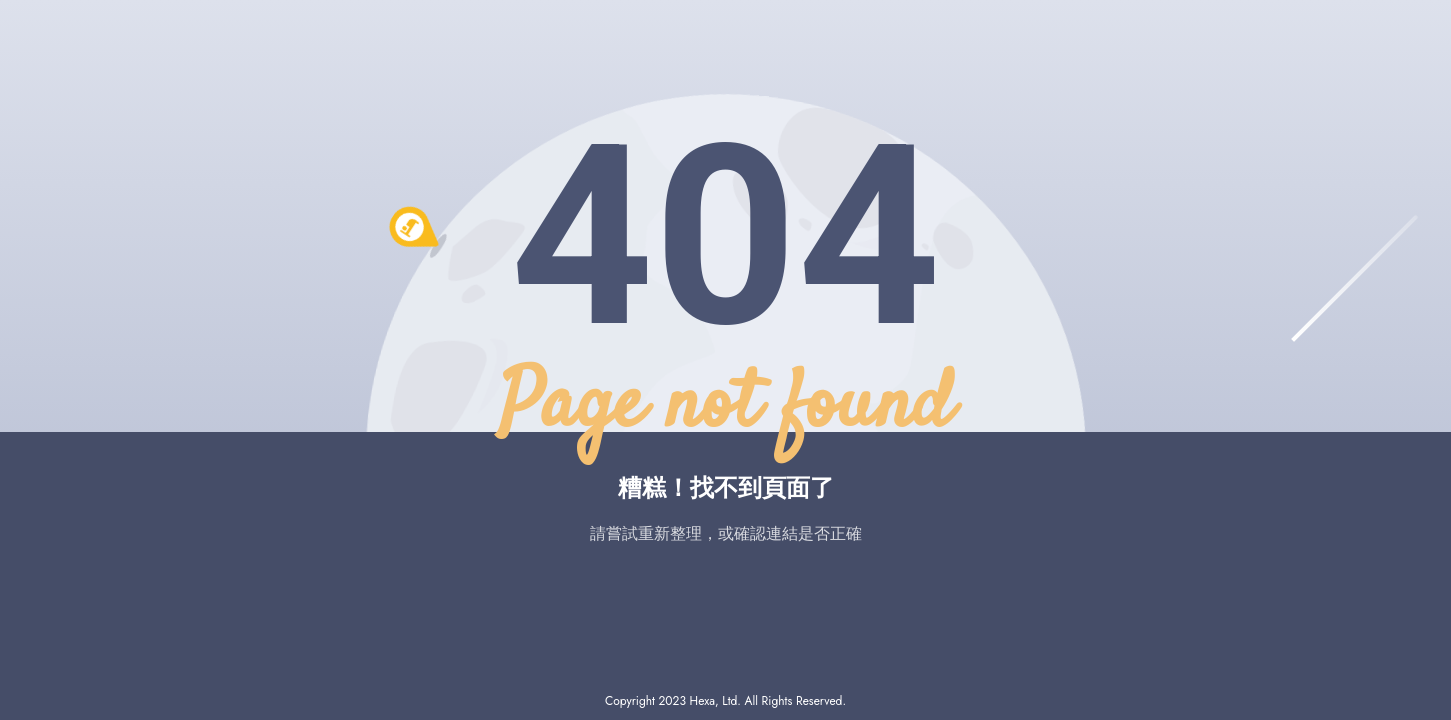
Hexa (702, 701)
